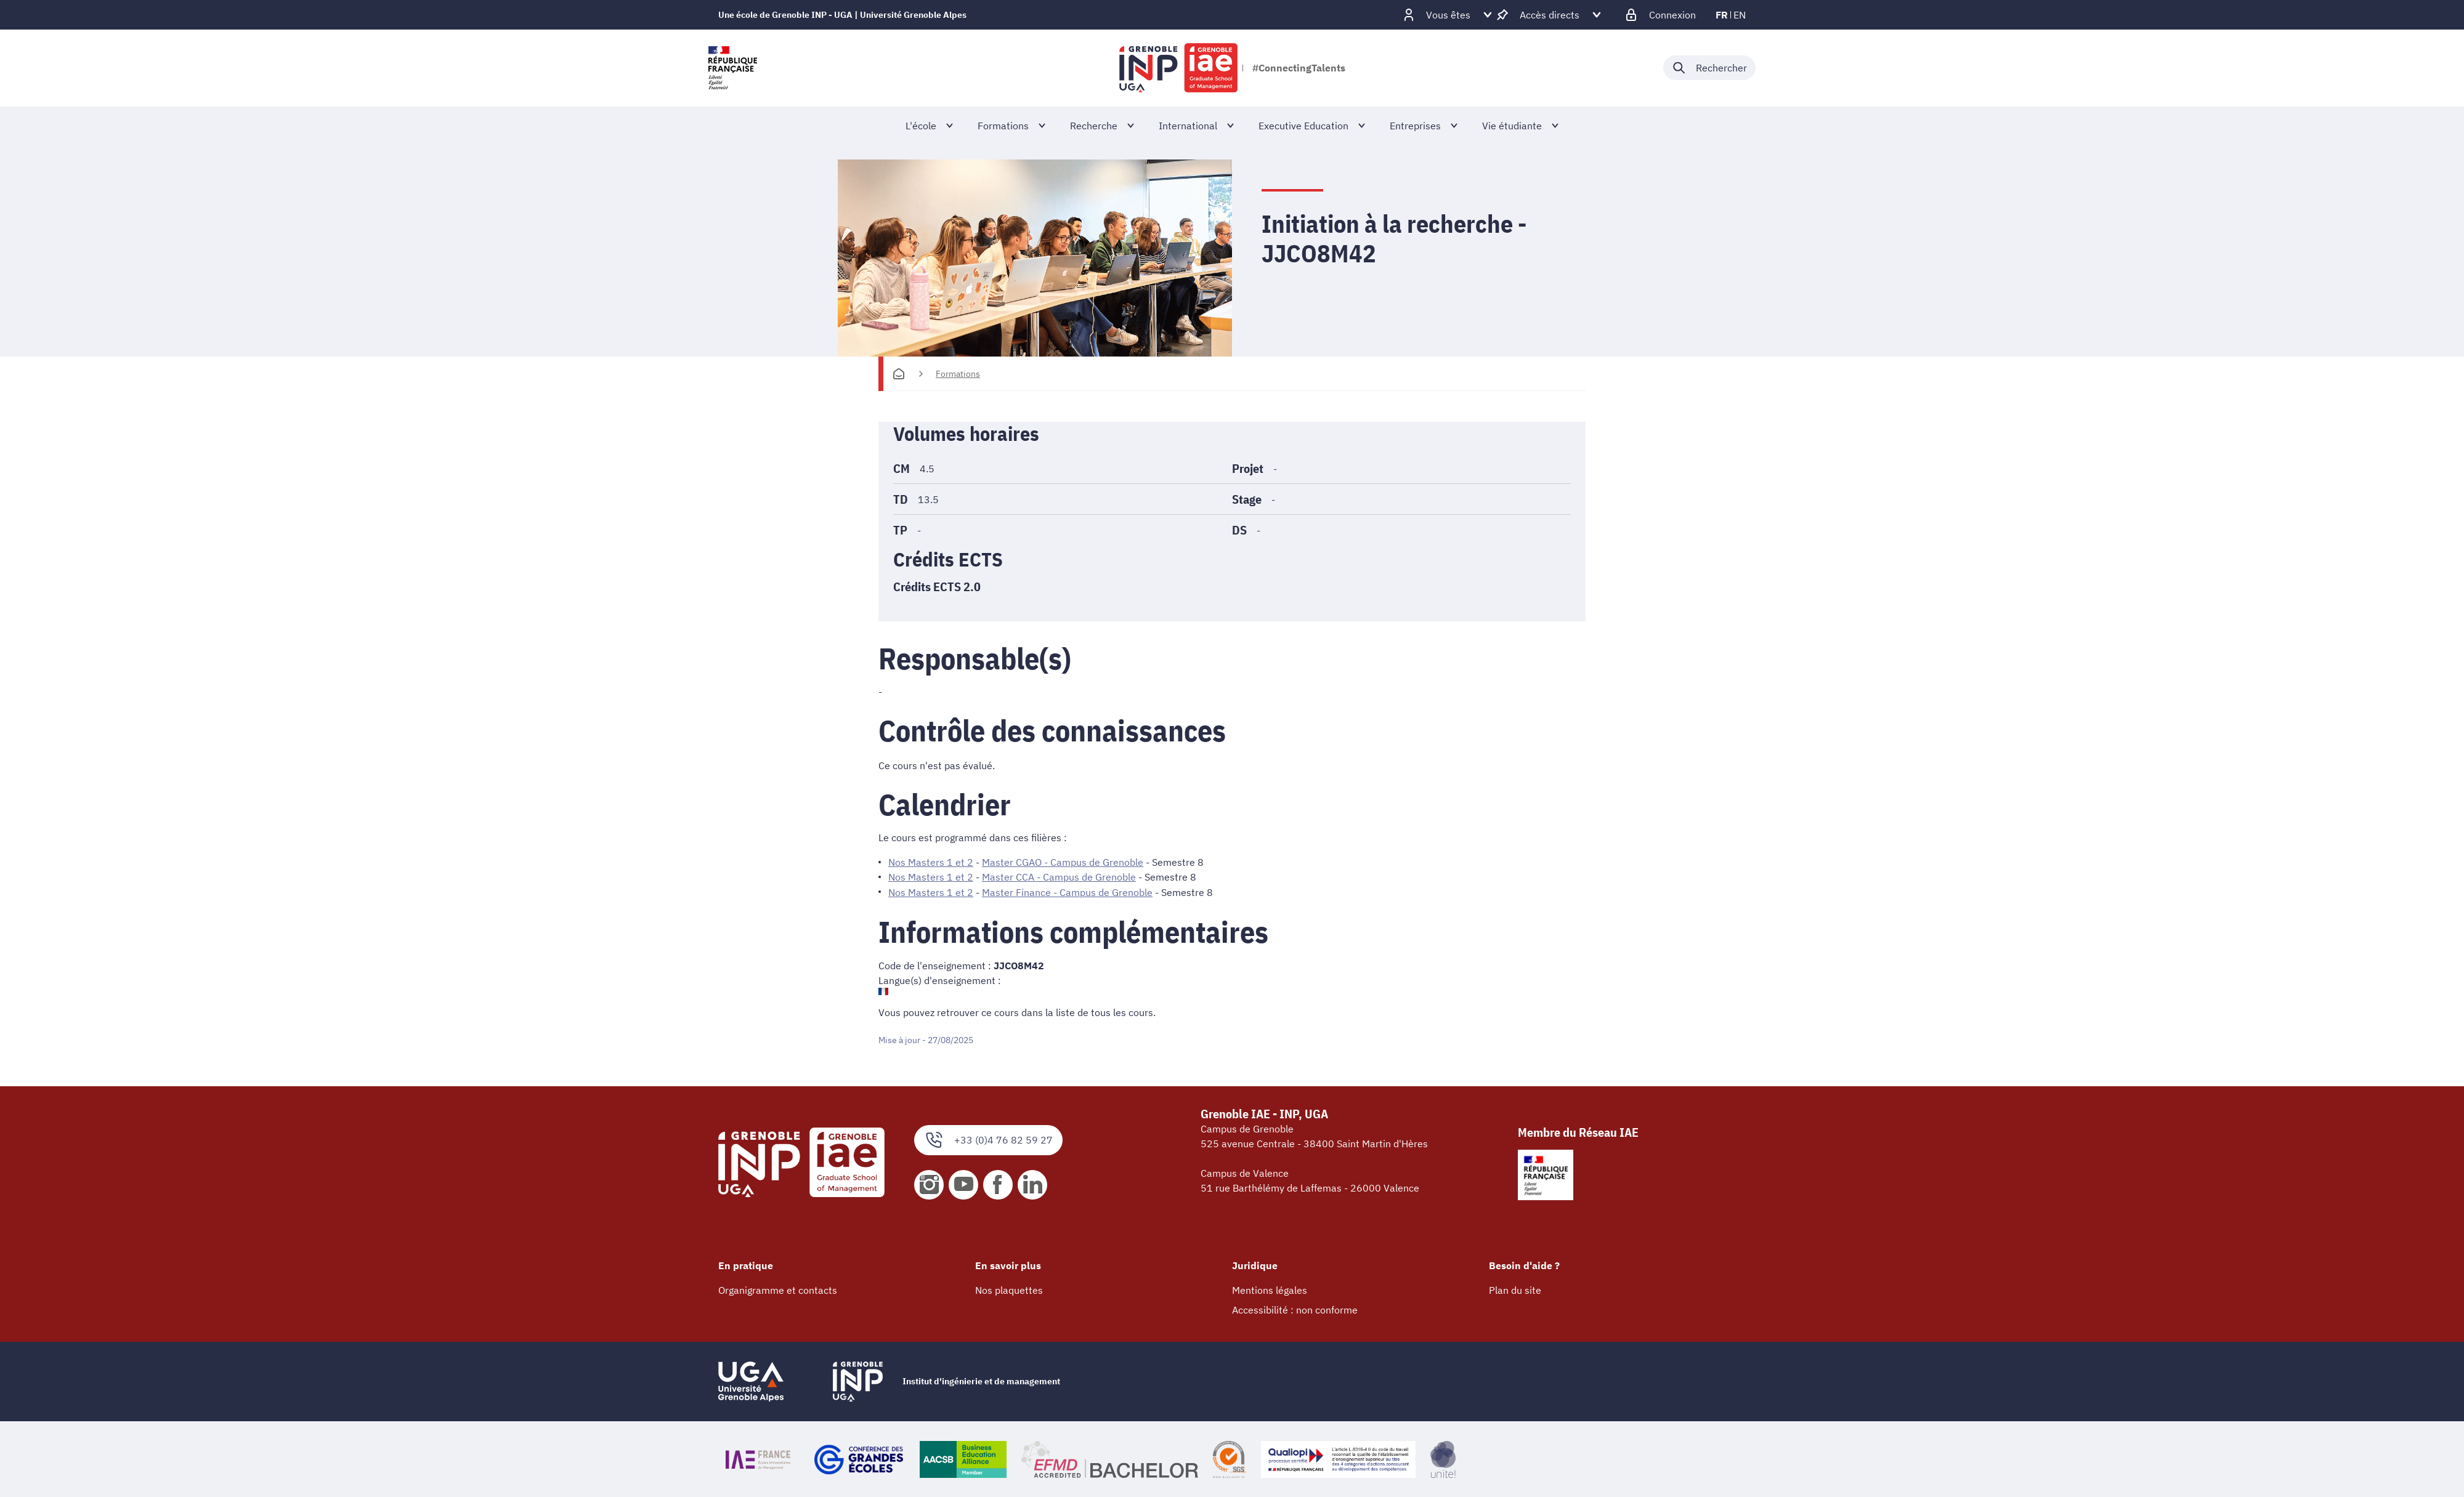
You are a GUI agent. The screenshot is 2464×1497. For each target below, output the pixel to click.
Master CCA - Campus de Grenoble (1059, 877)
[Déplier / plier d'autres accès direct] (1549, 14)
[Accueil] (898, 373)
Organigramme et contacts (777, 1289)
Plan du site (1515, 1289)
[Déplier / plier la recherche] (1709, 67)
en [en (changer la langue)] (1739, 15)
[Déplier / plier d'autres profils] (1448, 14)
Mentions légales (1269, 1289)
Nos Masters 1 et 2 (930, 862)
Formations (958, 373)
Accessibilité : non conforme (1295, 1309)
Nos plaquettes (1009, 1289)
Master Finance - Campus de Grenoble (1067, 892)
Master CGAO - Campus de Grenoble (1062, 862)
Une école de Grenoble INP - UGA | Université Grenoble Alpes (842, 14)
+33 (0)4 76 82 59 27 (988, 1139)
